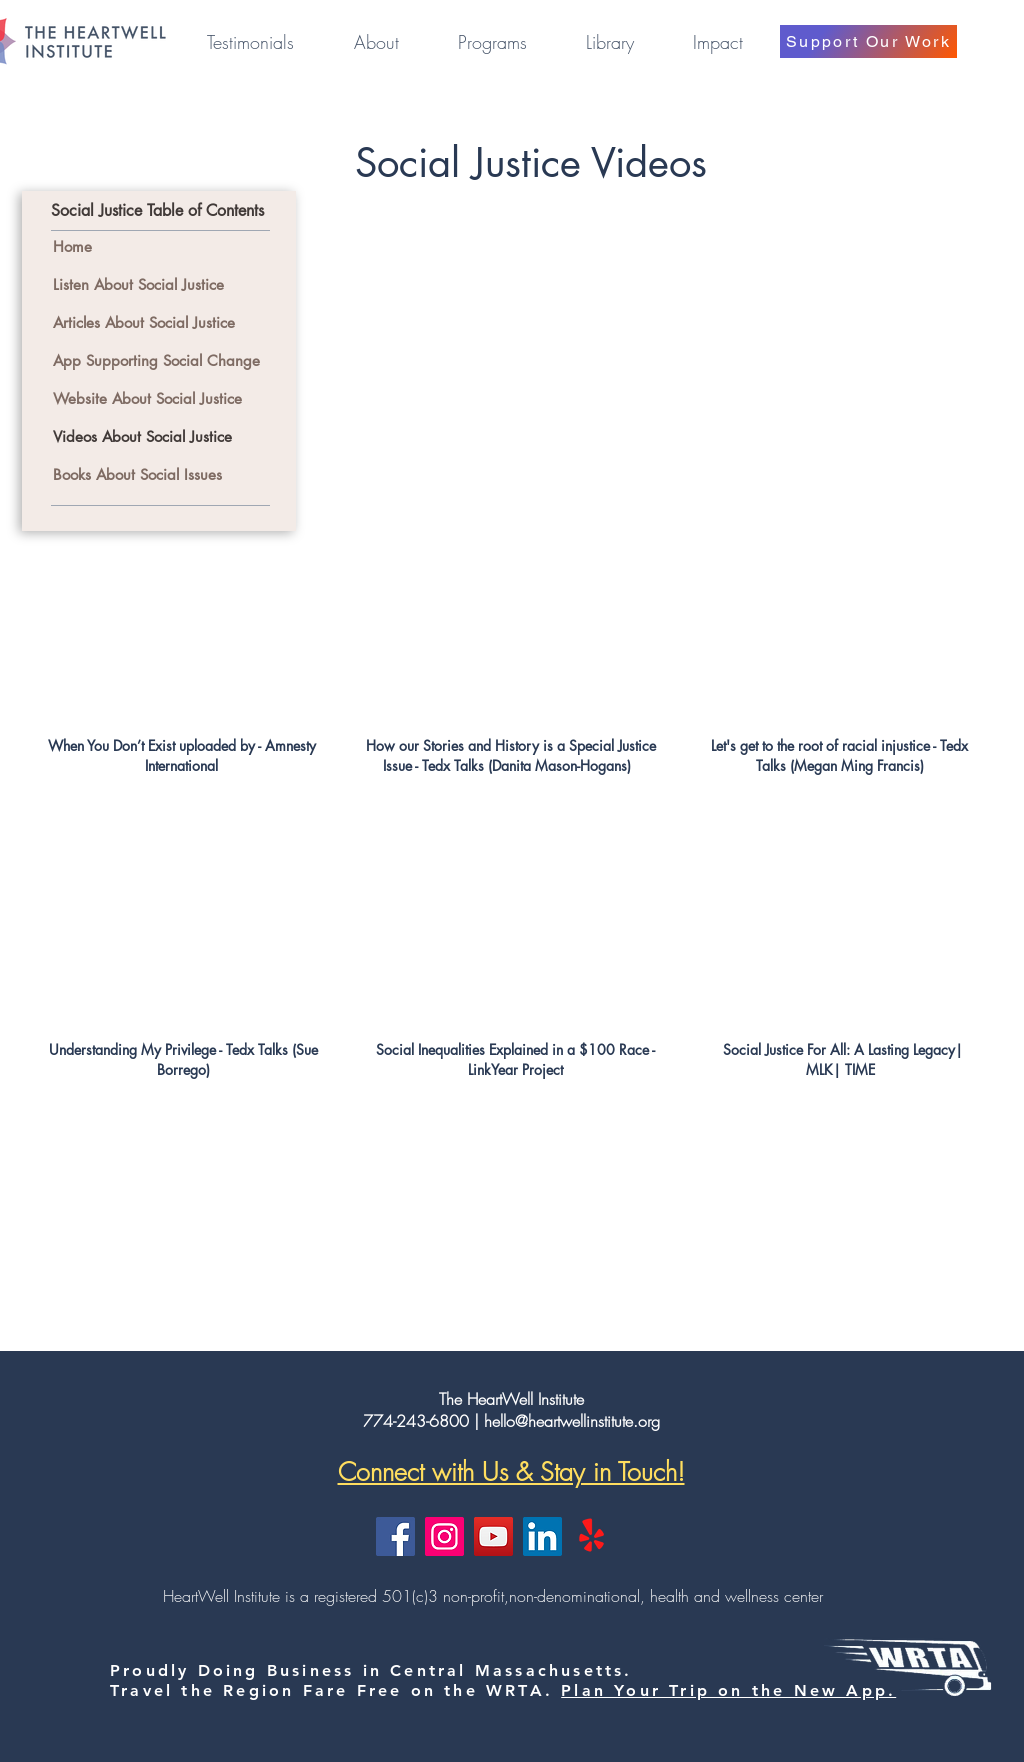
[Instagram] (444, 1536)
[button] (376, 42)
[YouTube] (493, 1536)
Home (72, 246)
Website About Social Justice (147, 398)
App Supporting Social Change (159, 360)
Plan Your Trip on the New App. (728, 1690)
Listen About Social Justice (138, 284)
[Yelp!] (591, 1536)
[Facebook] (395, 1536)
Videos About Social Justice (142, 436)
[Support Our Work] (868, 41)
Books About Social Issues (140, 474)
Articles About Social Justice (146, 322)
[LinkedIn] (542, 1536)
